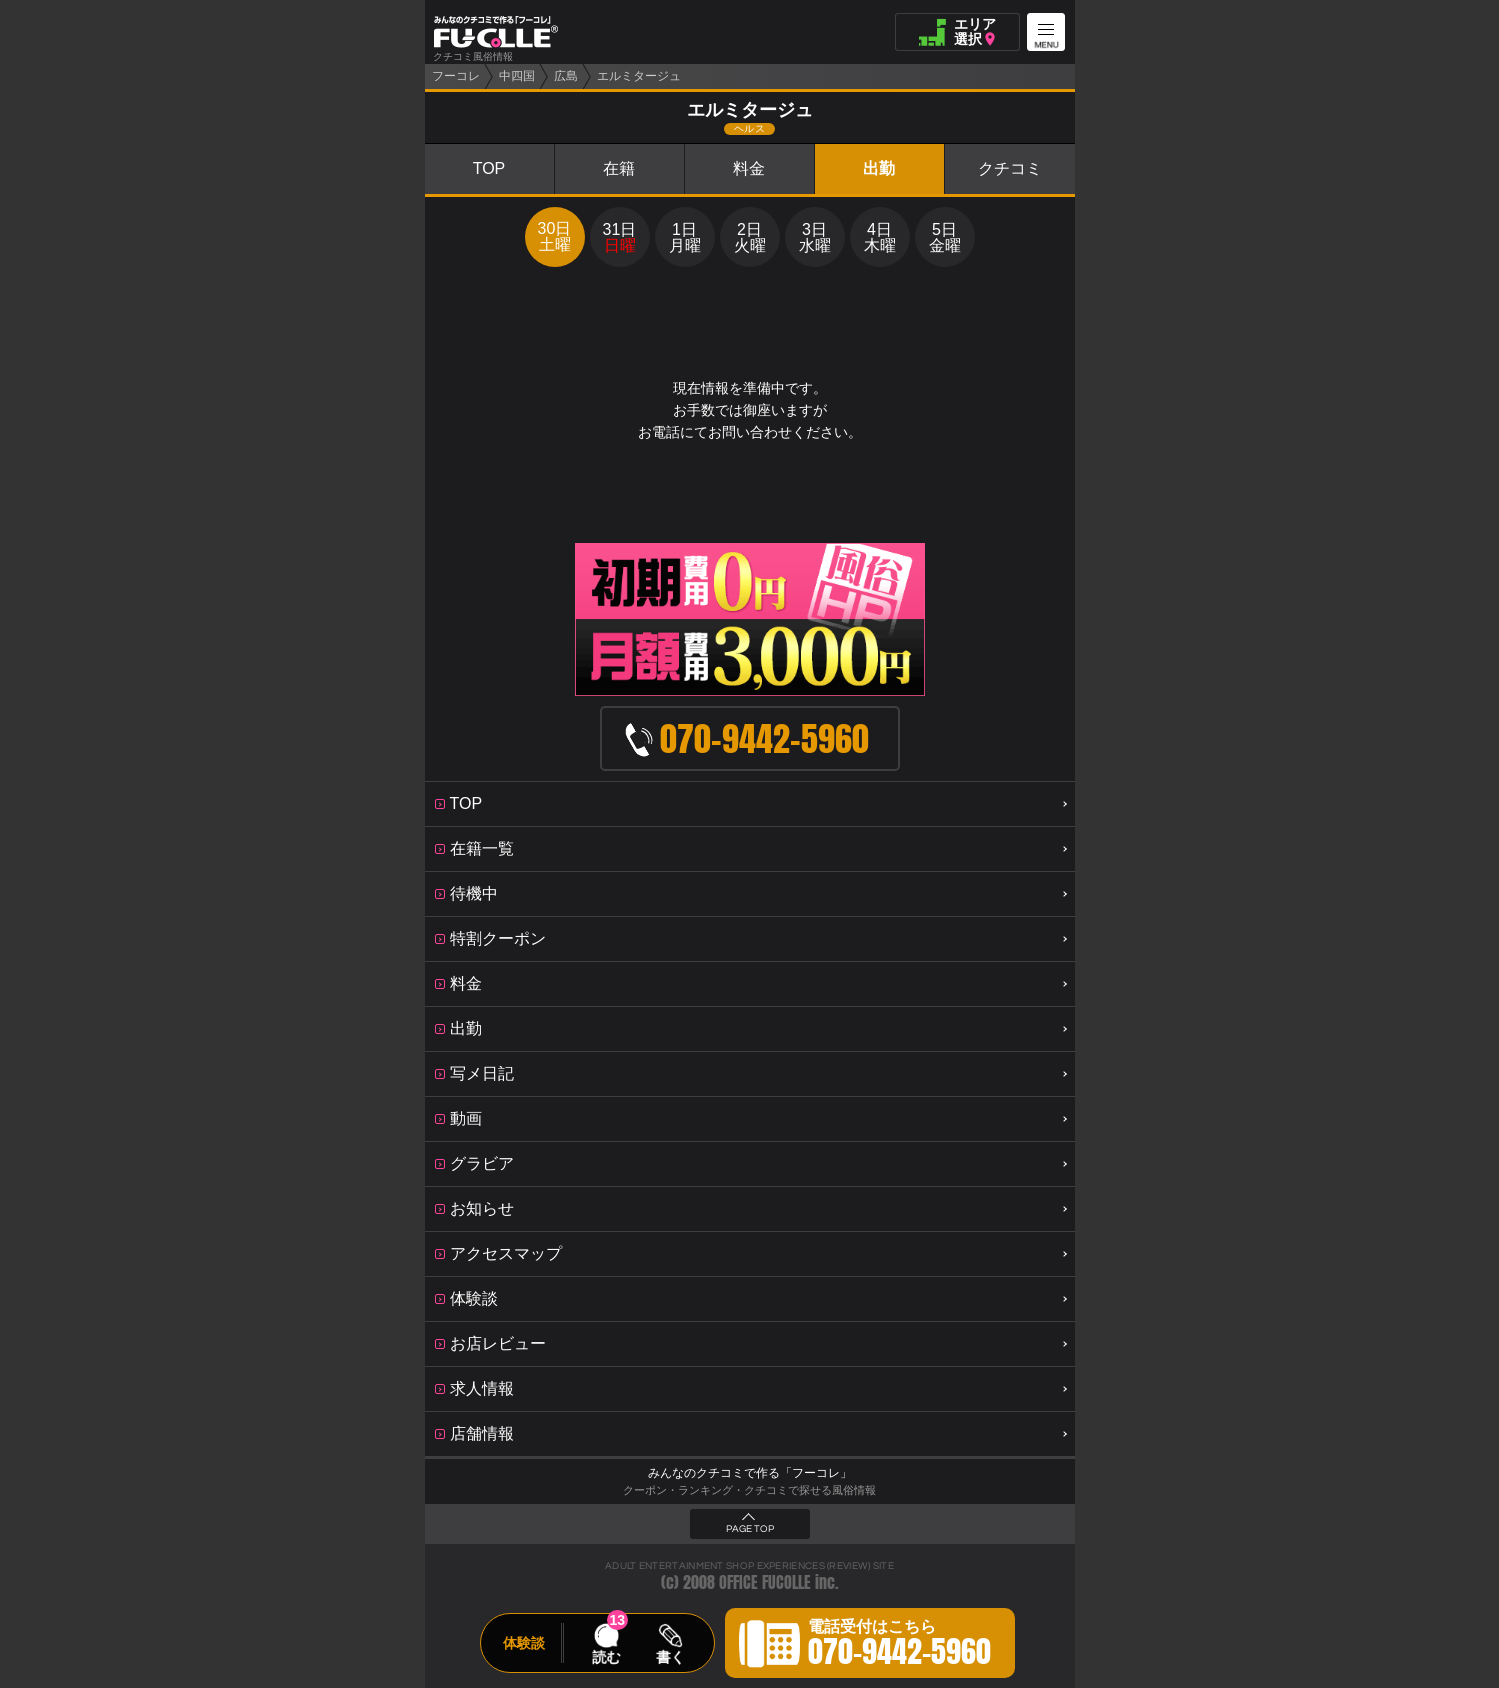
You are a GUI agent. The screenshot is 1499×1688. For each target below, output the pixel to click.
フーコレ (456, 76)
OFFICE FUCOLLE (765, 1582)
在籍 (619, 168)
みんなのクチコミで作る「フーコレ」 (750, 1473)
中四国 (517, 76)
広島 (566, 76)
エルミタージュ (639, 76)
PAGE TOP (750, 1529)
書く (670, 1657)
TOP (489, 168)
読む (606, 1657)
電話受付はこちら (899, 1646)
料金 (749, 168)
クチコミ (1010, 168)
